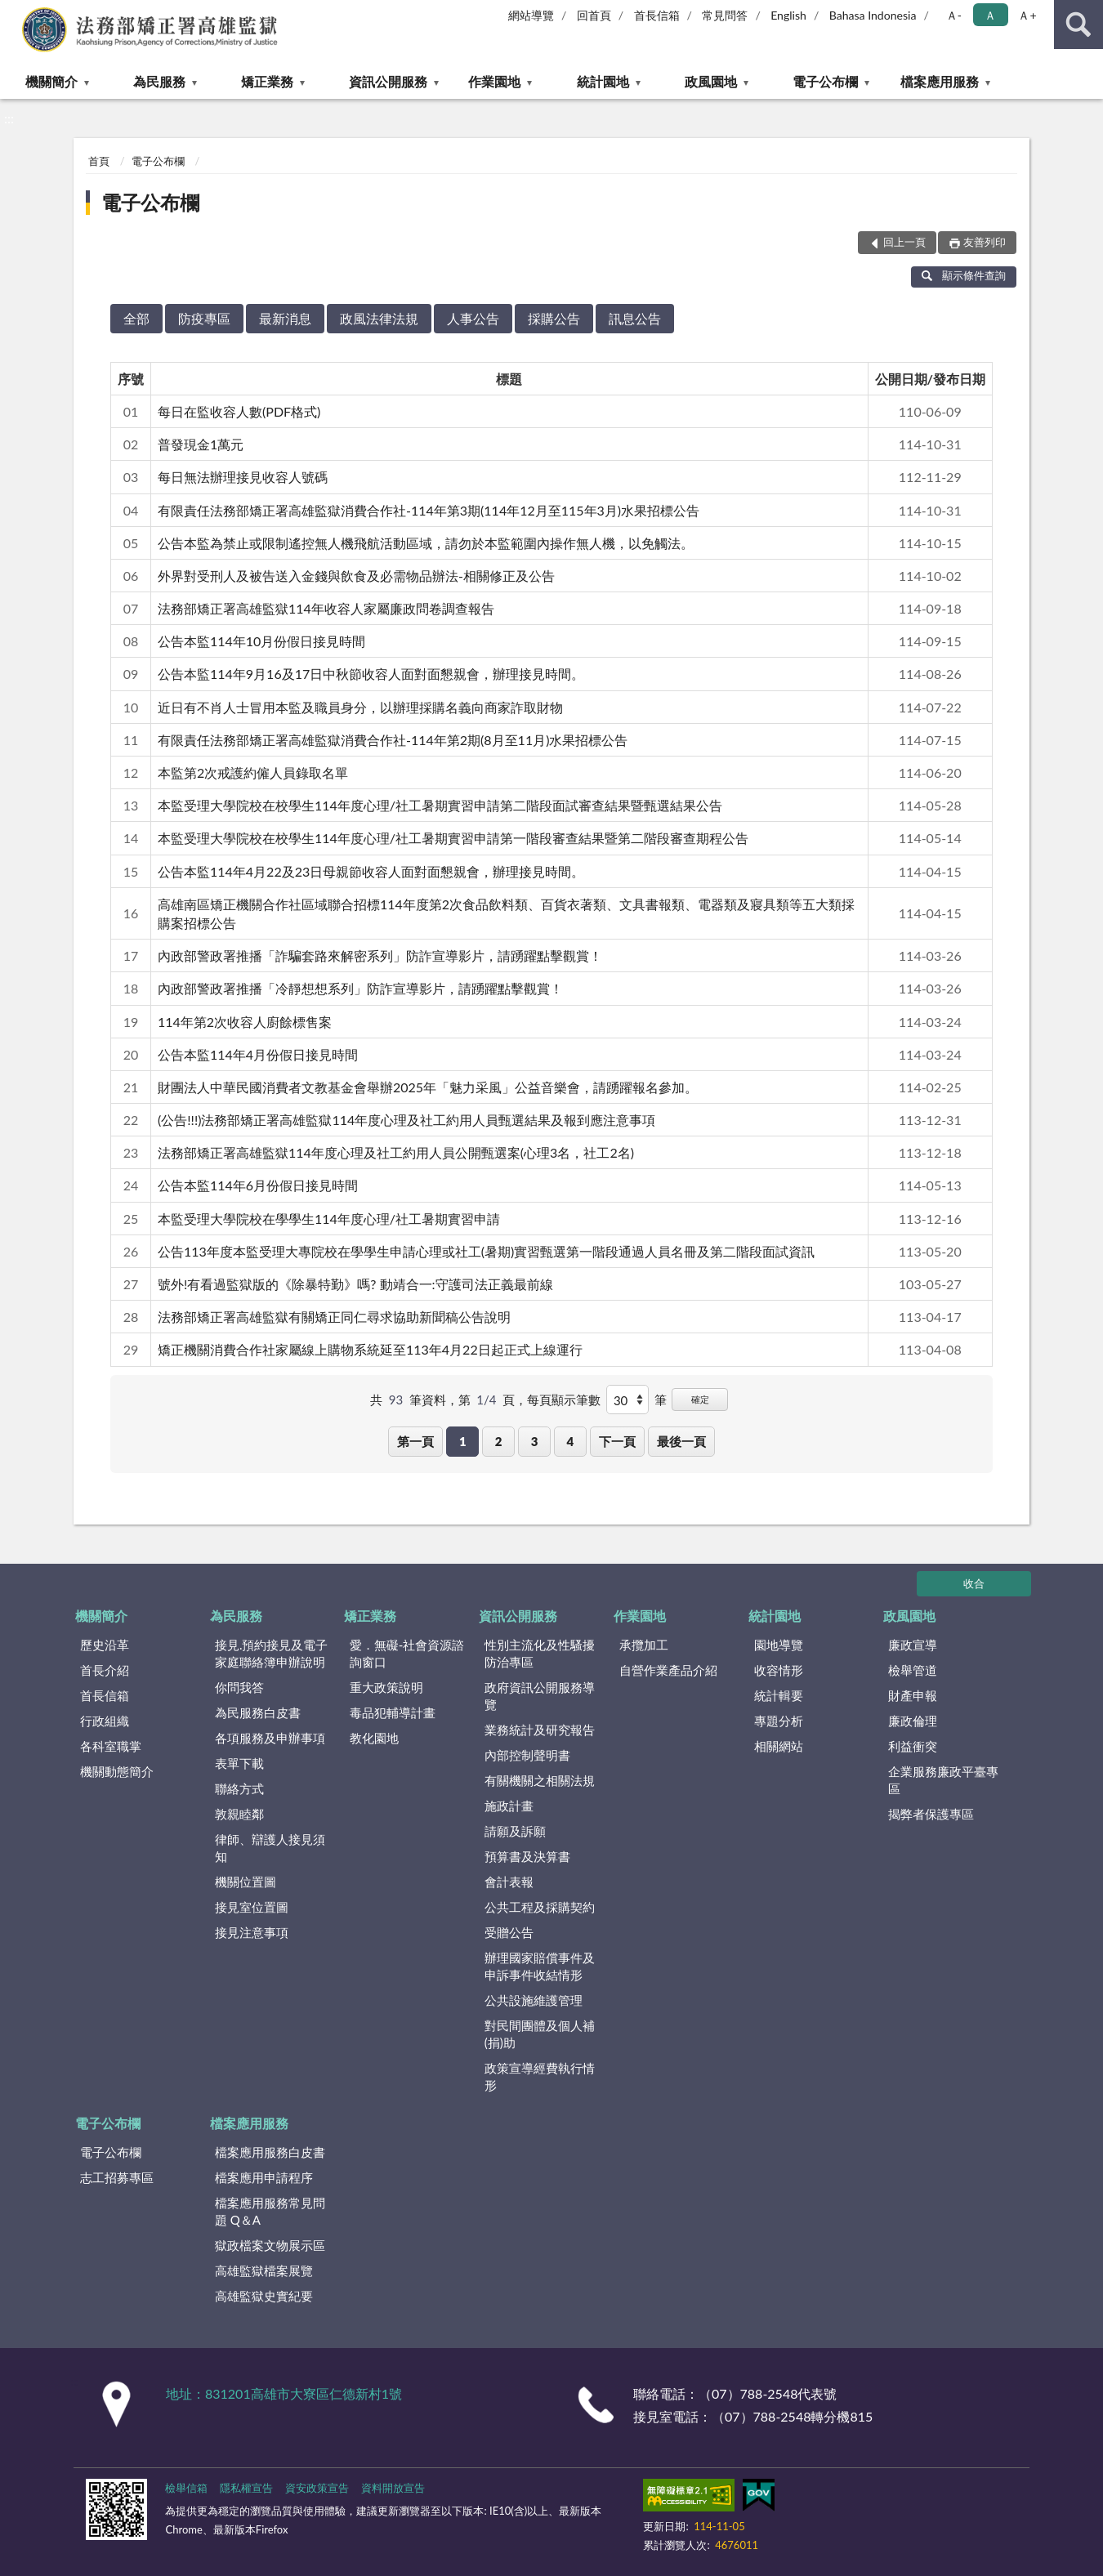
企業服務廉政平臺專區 (943, 1780)
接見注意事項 (251, 1932)
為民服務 (159, 81)
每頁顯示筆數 (564, 1399)
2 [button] (498, 1441)
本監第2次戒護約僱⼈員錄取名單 (253, 772)
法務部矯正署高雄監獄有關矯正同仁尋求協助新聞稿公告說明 (334, 1316)
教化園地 (374, 1737)
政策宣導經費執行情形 (540, 2076)
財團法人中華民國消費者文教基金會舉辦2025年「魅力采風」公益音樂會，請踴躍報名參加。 (428, 1087)
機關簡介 (51, 81)
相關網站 (778, 1746)
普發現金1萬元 (200, 444)
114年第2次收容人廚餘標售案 (245, 1021)
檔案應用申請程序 (264, 2177)
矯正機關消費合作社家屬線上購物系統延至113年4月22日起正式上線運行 (370, 1349)
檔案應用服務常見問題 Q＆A (270, 2211)
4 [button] (570, 1441)
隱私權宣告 (246, 2487)
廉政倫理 (912, 1720)
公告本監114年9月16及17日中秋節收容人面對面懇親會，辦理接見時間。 (371, 673)
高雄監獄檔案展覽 (264, 2270)
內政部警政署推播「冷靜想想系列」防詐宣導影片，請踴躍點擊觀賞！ (360, 988)
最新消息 (285, 318)
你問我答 (239, 1687)
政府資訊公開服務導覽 (540, 1696)
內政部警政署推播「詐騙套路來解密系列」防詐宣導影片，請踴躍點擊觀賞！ (380, 955)
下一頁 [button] (617, 1441)
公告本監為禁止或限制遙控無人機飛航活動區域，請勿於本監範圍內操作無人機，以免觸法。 (426, 543)
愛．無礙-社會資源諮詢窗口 (407, 1653)
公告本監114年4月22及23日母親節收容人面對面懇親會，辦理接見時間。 (371, 871)
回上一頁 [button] (904, 241)
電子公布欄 (825, 81)
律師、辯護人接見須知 (270, 1848)
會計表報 (509, 1881)
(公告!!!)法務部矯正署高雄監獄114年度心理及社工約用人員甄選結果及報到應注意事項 (406, 1119)
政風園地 (711, 81)
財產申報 (912, 1695)
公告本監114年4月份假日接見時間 (258, 1054)
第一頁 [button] (415, 1441)
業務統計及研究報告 (540, 1729)
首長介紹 (104, 1670)
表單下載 (239, 1763)
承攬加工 (643, 1644)
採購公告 (554, 318)
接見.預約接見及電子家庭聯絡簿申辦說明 (271, 1653)
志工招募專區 (117, 2177)
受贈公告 (509, 1932)
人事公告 (473, 318)
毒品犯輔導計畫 (392, 1712)
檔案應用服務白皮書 (270, 2152)
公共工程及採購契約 (540, 1907)
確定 (700, 1399)
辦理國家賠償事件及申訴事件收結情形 (540, 1966)
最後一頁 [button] (681, 1441)
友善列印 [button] (984, 241)
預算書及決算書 (527, 1856)
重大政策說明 (386, 1687)
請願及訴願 (515, 1831)
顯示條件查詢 (964, 275)
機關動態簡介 (117, 1771)
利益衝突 (912, 1746)
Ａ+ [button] (1027, 15)
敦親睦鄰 (239, 1813)
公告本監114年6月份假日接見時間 (258, 1185)
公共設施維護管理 (534, 2000)
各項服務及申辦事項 (270, 1737)
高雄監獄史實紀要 (264, 2295)
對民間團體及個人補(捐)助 (540, 2034)
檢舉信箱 (186, 2487)
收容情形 (778, 1670)
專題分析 (778, 1720)
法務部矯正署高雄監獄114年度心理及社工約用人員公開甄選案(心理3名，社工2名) (396, 1152)
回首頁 (594, 15)
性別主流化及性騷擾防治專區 (540, 1653)
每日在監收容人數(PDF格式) (239, 411)
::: (15, 14)
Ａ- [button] (954, 15)
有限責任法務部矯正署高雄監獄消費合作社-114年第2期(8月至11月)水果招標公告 (392, 740)
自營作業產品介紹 (668, 1670)
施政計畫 (509, 1805)
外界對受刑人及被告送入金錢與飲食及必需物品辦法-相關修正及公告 (356, 575)
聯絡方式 (239, 1788)
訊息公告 (635, 318)
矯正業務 (267, 81)
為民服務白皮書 (258, 1712)
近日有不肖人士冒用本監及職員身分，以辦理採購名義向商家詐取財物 (360, 707)
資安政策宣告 (317, 2487)
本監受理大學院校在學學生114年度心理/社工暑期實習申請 (329, 1218)
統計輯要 (778, 1695)
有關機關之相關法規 (540, 1780)
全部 (136, 318)
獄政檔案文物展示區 (270, 2245)
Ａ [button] (990, 15)
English (788, 15)
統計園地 (603, 81)
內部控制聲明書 (527, 1755)
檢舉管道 (912, 1670)
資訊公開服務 (388, 81)
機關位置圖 (245, 1881)
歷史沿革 (104, 1644)
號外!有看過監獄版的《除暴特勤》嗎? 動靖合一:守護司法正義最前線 (355, 1284)
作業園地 (494, 81)
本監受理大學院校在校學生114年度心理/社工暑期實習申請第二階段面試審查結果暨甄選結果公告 (440, 805)
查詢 (1078, 24)
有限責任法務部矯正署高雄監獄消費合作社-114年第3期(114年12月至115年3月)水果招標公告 (428, 510)
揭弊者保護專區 (931, 1813)
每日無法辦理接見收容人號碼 (243, 476)
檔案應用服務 (939, 81)
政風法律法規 (379, 318)
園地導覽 (778, 1644)
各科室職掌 (110, 1746)
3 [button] (534, 1441)
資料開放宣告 (393, 2487)
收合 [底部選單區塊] (974, 1583)
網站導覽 (531, 15)
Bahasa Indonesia (873, 15)
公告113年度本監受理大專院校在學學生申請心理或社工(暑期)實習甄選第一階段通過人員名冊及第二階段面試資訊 (486, 1251)
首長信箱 (657, 15)
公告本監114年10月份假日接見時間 (261, 641)
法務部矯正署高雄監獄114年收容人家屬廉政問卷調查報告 (326, 608)
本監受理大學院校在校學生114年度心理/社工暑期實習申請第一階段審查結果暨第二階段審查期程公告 (453, 838)
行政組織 (104, 1720)
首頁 (98, 160)
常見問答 (725, 15)
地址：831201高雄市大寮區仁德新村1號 (284, 2393)
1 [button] (463, 1441)
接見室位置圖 (251, 1907)
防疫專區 (204, 318)
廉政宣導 (912, 1644)
